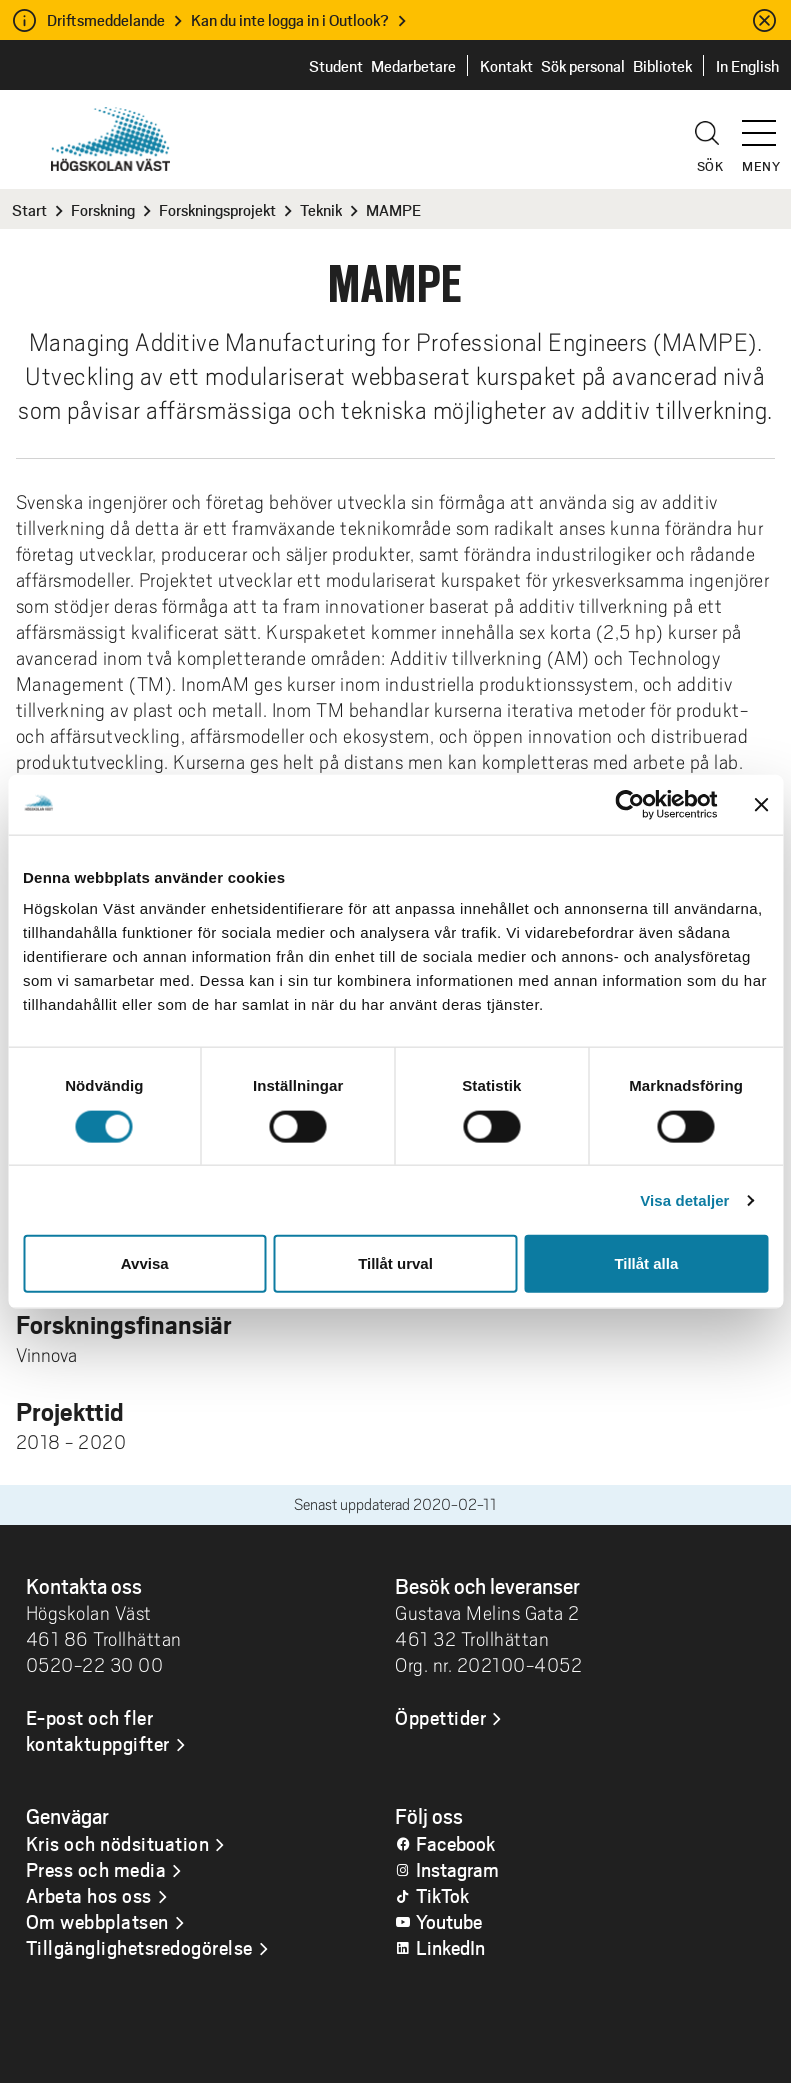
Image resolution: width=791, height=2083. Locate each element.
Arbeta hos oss (89, 1895)
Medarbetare (413, 65)
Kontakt (506, 65)
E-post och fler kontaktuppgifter (98, 1730)
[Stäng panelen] (761, 804)
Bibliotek (662, 65)
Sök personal (583, 65)
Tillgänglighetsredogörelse (139, 1947)
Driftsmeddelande (106, 19)
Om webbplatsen (97, 1921)
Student (336, 65)
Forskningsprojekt (217, 209)
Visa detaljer (684, 1199)
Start (29, 209)
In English (747, 65)
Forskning (103, 209)
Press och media (96, 1869)
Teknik (321, 209)
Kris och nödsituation (118, 1843)
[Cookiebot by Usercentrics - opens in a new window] (629, 804)
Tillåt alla (646, 1263)
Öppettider (440, 1717)
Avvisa (145, 1263)
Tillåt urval (395, 1263)
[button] (766, 124)
